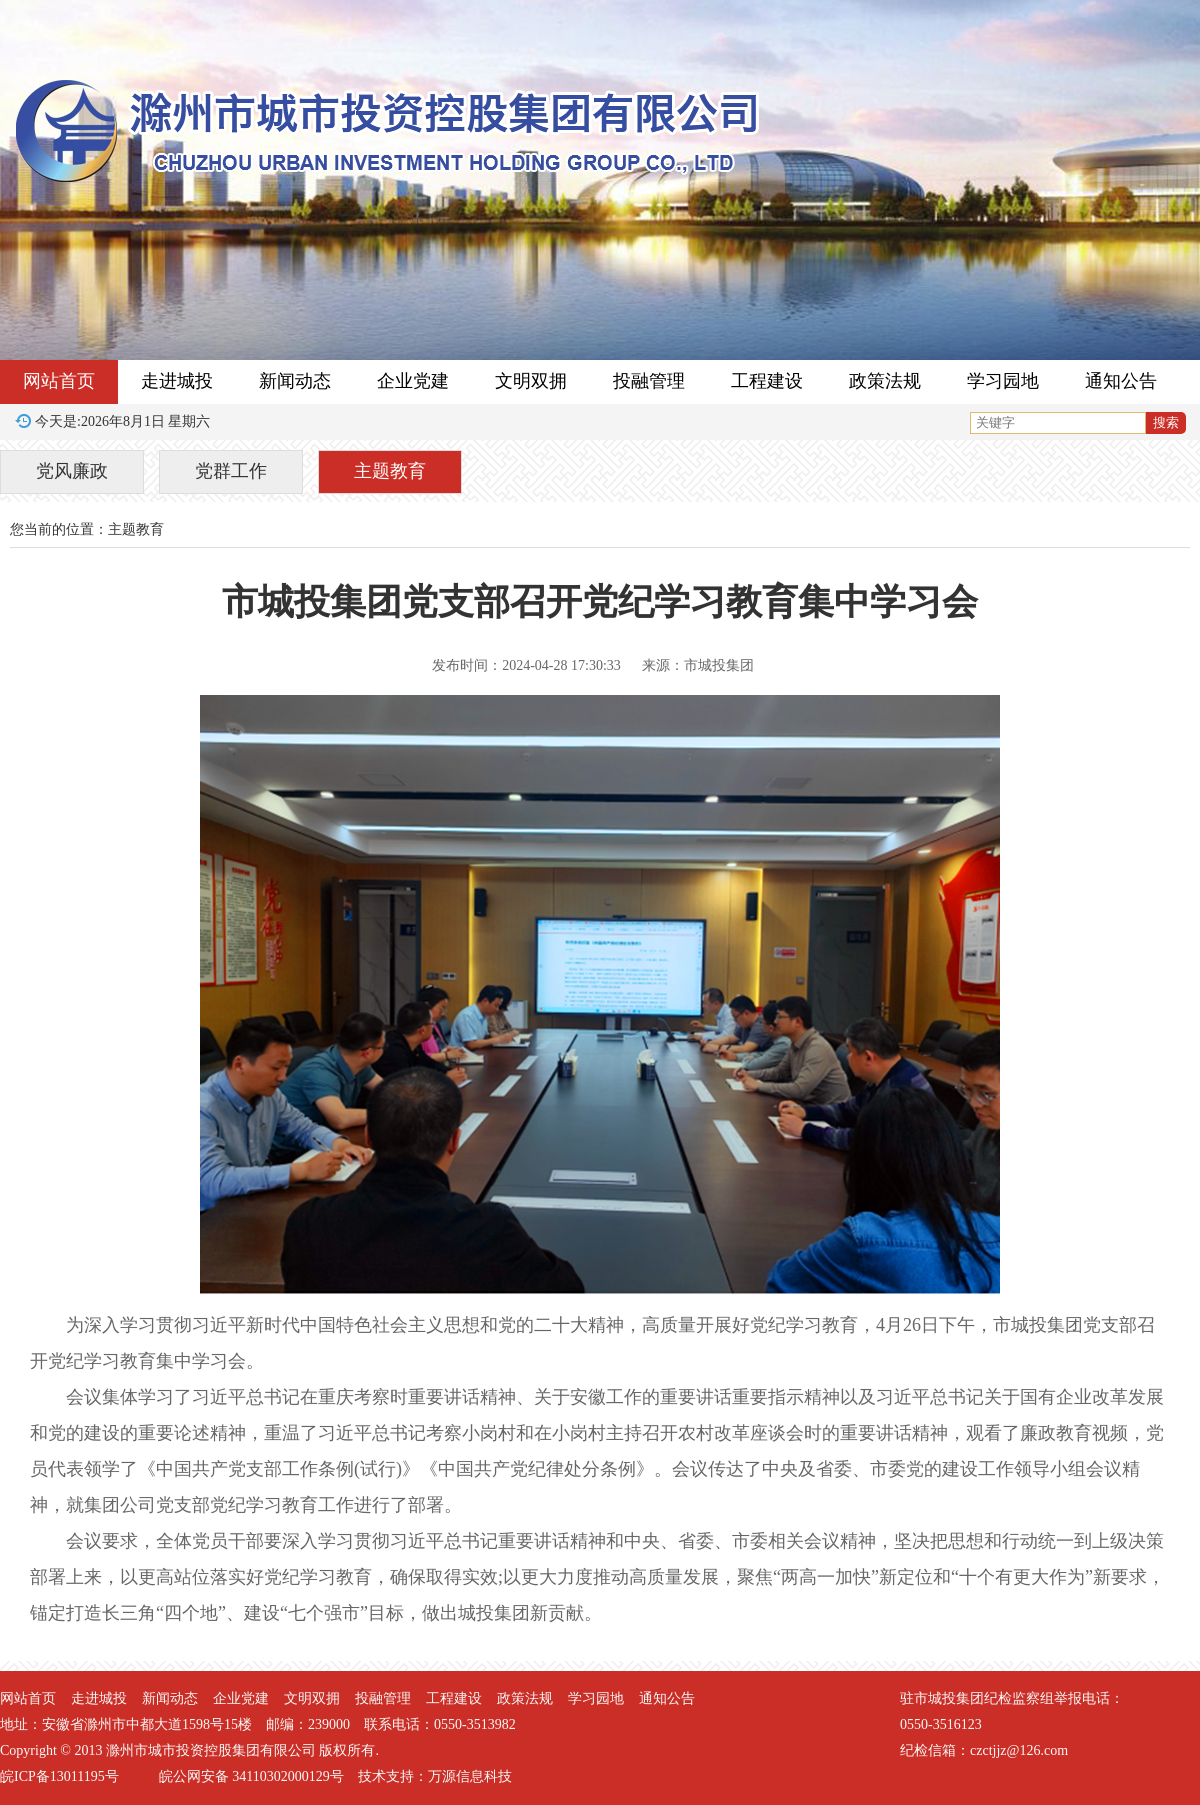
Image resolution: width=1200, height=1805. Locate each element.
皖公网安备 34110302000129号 (251, 1776)
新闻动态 (295, 381)
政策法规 (885, 381)
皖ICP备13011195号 (59, 1776)
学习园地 (1003, 381)
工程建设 (767, 381)
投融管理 (649, 381)
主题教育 (390, 471)
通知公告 (1121, 381)
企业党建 (413, 381)
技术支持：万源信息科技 (435, 1776)
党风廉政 (72, 471)
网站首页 (59, 381)
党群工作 (231, 471)
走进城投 (177, 381)
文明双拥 (531, 381)
